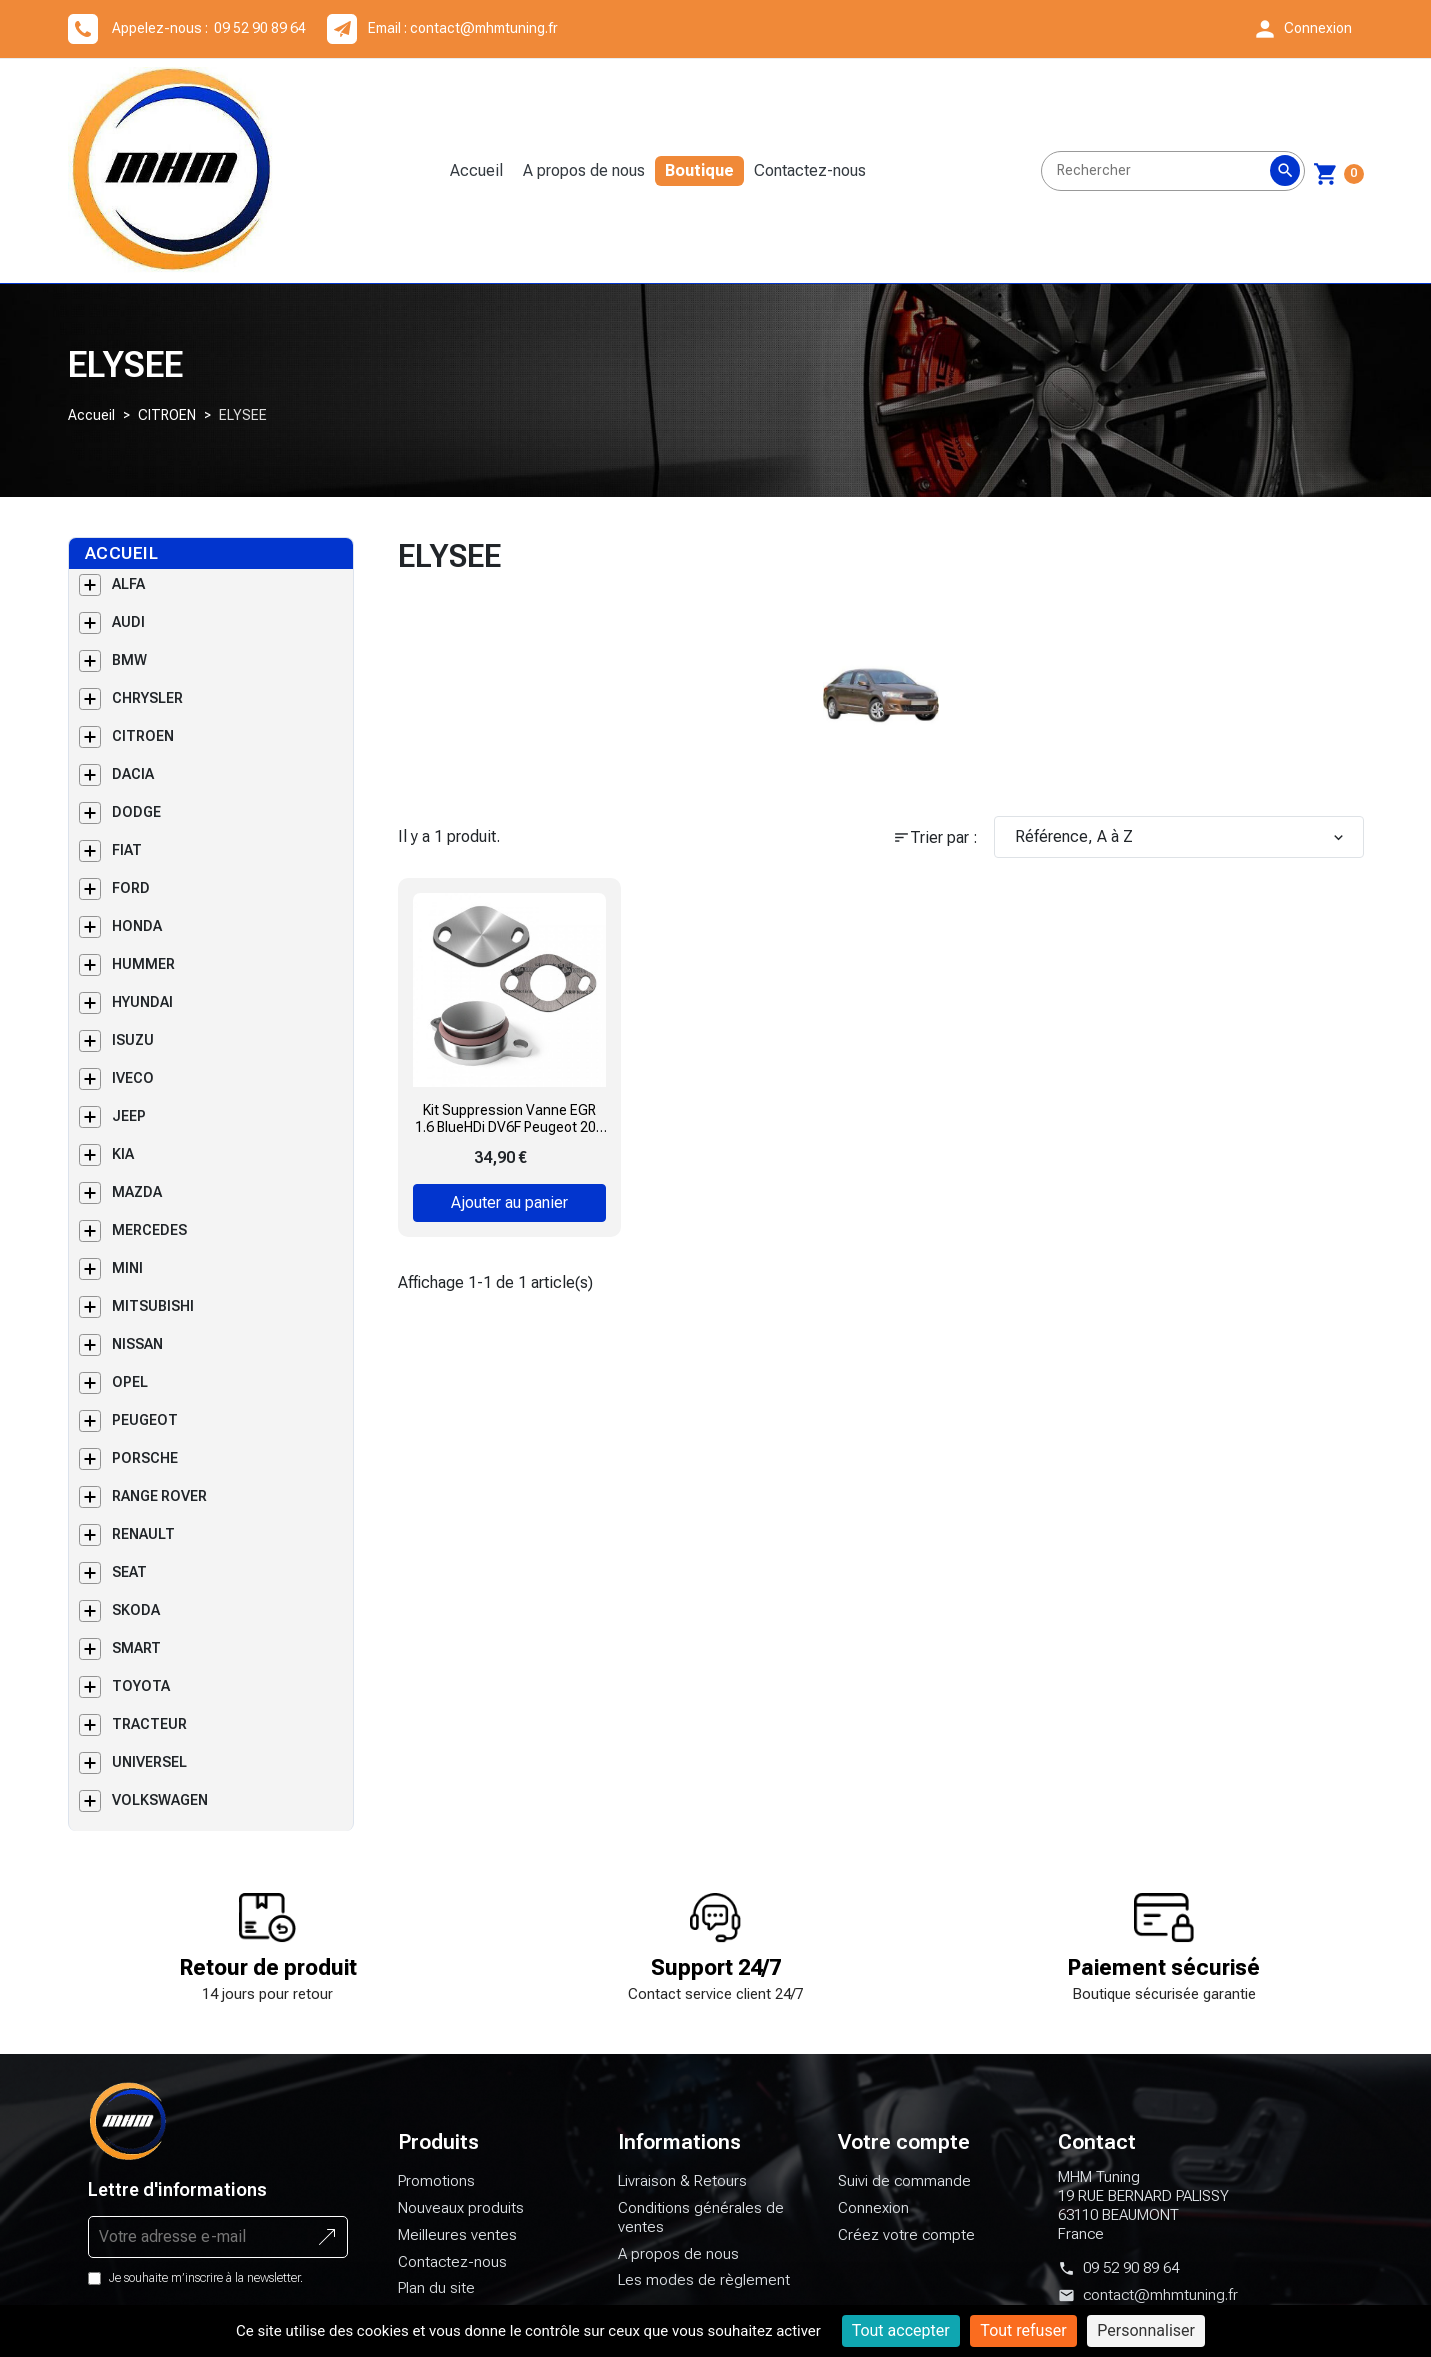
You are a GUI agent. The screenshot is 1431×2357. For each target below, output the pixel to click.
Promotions (436, 2193)
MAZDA (137, 1204)
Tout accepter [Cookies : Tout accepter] (901, 2330)
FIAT (127, 862)
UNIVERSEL (149, 1774)
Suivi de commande (904, 2193)
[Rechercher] (1173, 177)
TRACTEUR (149, 1736)
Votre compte (904, 2154)
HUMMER (143, 976)
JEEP (129, 1128)
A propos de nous (590, 176)
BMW (129, 672)
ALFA (128, 596)
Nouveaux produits (461, 2220)
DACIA (133, 786)
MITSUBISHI (153, 1318)
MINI (127, 1280)
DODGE (136, 824)
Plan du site (436, 2300)
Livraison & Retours (682, 2193)
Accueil (482, 176)
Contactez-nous (816, 176)
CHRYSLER (147, 710)
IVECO (133, 1090)
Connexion (873, 2220)
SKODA (136, 1622)
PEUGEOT (145, 1432)
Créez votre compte (906, 2247)
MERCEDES (149, 1242)
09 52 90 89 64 (1131, 2280)
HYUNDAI (142, 1014)
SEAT (129, 1584)
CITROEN (167, 427)
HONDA (137, 938)
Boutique (705, 176)
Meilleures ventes (457, 2247)
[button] (1301, 29)
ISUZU (133, 1052)
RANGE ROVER (159, 1508)
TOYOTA (141, 1698)
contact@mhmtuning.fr (484, 28)
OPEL (130, 1394)
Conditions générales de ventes (701, 2229)
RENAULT (143, 1546)
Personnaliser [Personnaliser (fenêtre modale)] (1146, 2330)
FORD (131, 900)
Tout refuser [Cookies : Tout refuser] (1023, 2330)
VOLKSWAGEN (160, 1812)
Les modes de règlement (704, 2292)
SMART (136, 1660)
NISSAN (137, 1356)
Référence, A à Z (1181, 848)
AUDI (128, 634)
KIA (123, 1166)
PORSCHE (145, 1470)
